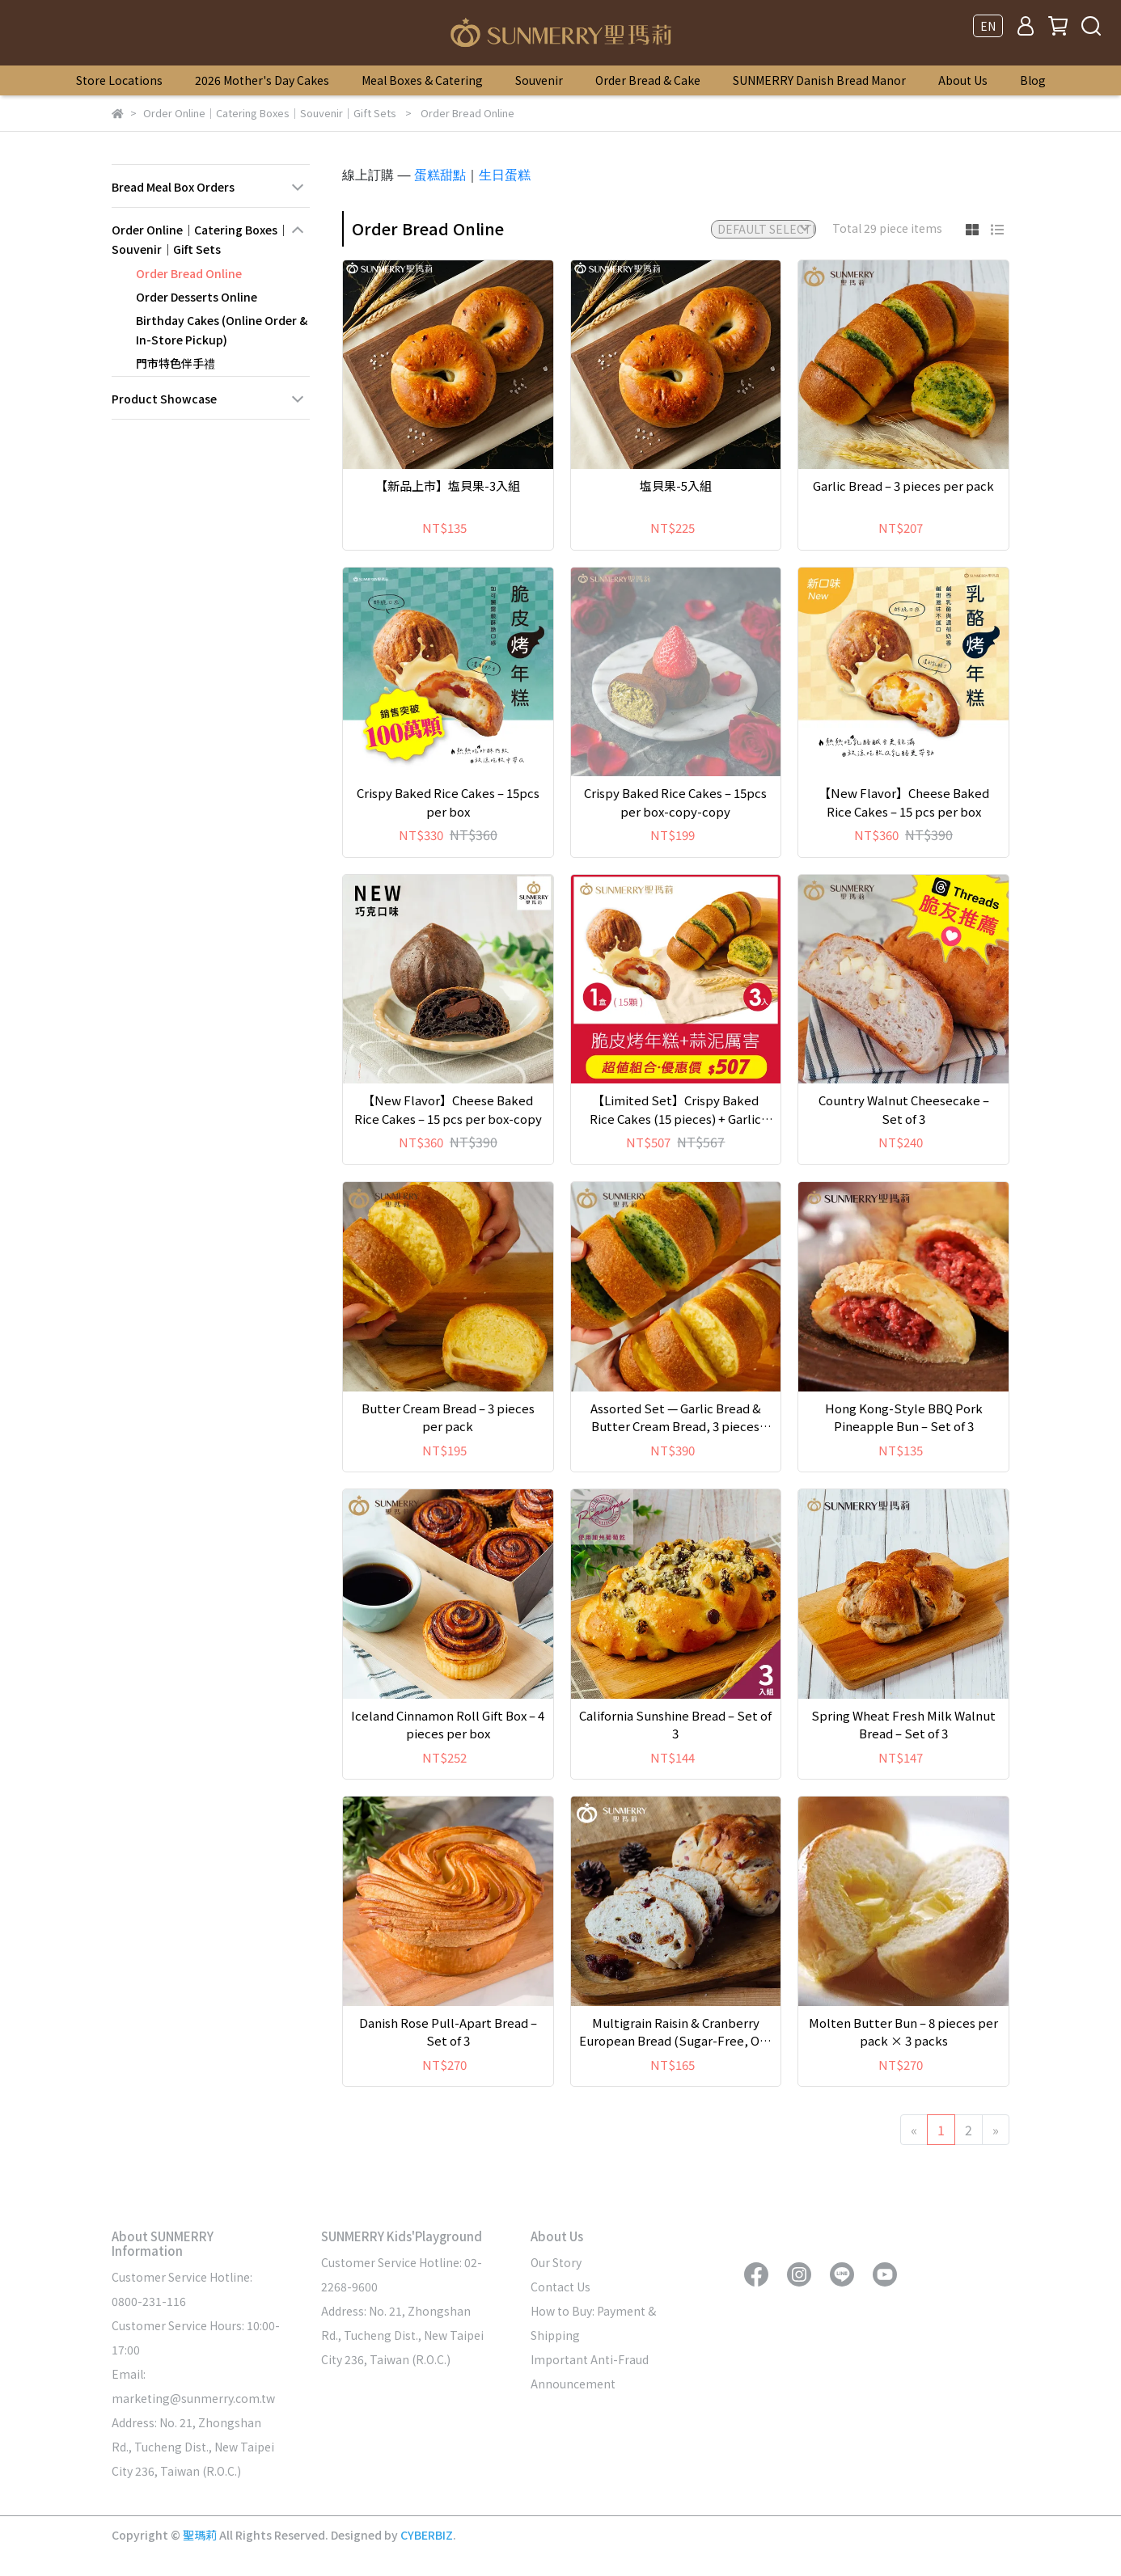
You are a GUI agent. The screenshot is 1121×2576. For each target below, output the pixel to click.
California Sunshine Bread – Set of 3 (675, 1724)
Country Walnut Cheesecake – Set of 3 (904, 1109)
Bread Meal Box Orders (173, 187)
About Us (963, 80)
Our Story (556, 2262)
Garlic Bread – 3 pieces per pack (903, 485)
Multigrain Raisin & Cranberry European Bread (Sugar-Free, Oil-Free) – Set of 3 (675, 2032)
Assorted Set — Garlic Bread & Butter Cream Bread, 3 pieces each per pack (675, 1418)
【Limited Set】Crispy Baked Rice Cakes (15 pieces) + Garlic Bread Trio (675, 1110)
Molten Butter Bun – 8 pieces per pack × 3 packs (903, 2032)
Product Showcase (164, 399)
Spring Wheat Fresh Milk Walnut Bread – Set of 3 (903, 1724)
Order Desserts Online (196, 297)
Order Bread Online (189, 273)
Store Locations (119, 80)
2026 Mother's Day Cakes (262, 80)
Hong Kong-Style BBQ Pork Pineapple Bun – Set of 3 (904, 1417)
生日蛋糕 (505, 175)
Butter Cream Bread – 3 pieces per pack (448, 1417)
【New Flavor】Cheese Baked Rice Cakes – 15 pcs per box (904, 802)
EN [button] (988, 26)
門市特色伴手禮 (175, 363)
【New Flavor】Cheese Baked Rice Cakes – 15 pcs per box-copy (448, 1109)
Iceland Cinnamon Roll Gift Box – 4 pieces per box (447, 1724)
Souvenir (539, 80)
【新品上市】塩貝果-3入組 (447, 485)
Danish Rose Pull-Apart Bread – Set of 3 (448, 2032)
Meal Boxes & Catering (422, 80)
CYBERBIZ (426, 2535)
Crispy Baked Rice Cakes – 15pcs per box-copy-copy (675, 802)
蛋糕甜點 (440, 175)
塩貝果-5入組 (676, 485)
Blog (1033, 80)
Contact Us (560, 2286)
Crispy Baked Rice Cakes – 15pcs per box (448, 802)
